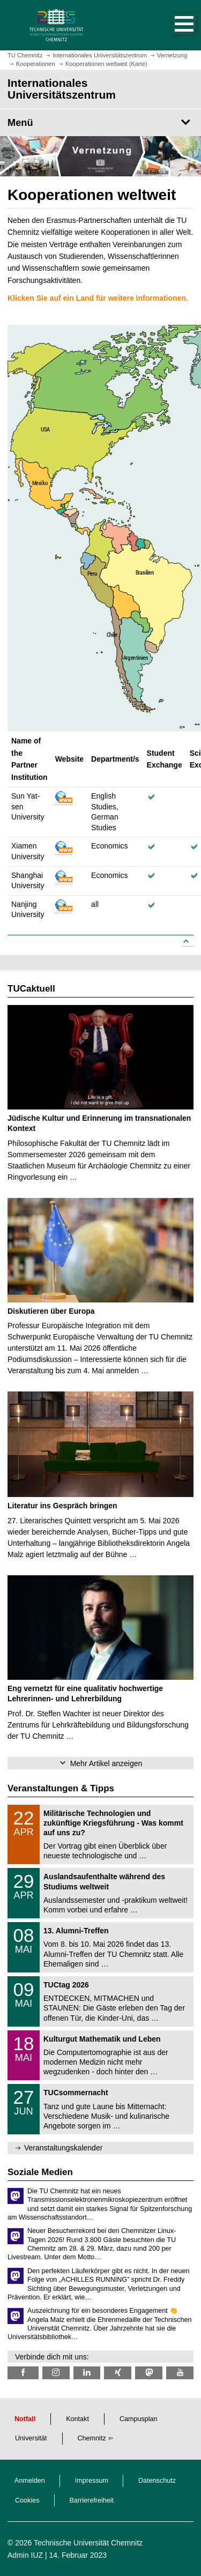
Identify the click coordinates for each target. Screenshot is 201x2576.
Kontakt (77, 2419)
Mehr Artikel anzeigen (106, 1763)
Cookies (27, 2500)
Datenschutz (157, 2480)
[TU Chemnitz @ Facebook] (23, 2372)
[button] (173, 25)
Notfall (24, 2419)
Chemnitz (92, 2438)
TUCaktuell (31, 989)
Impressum (91, 2480)
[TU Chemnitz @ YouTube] (179, 2372)
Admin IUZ (25, 2555)
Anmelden (29, 2480)
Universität (31, 2438)
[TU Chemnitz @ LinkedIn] (87, 2372)
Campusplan (139, 2419)
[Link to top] (187, 942)
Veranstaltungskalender (63, 2147)
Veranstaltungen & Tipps (61, 1788)
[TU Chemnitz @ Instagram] (56, 2372)
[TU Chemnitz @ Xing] (117, 2372)
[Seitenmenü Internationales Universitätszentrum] (100, 122)
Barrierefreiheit (92, 2500)
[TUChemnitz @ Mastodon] (148, 2372)
